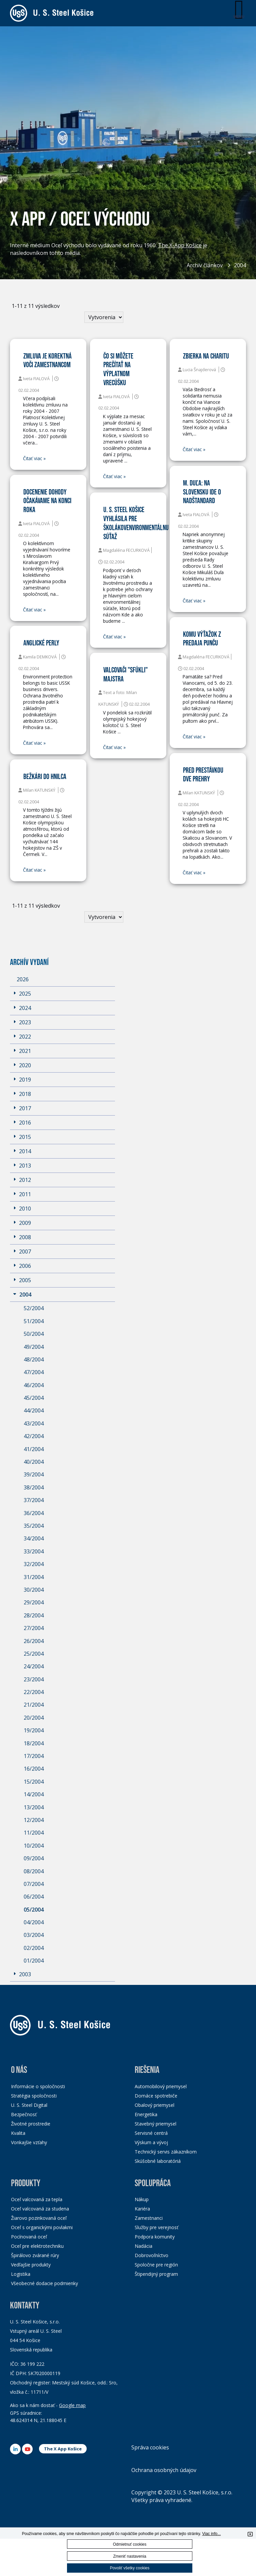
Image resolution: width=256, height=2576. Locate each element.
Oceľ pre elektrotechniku (37, 2246)
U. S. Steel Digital (29, 2105)
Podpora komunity (155, 2236)
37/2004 (34, 1500)
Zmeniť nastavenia (129, 2556)
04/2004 (34, 1922)
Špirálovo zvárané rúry (35, 2255)
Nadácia (143, 2246)
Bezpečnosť (24, 2114)
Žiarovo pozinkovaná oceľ (39, 2218)
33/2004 (34, 1551)
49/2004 (34, 1346)
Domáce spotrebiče (156, 2096)
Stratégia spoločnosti (34, 2096)
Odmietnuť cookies (130, 2544)
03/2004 (34, 1935)
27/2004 (34, 1628)
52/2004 (34, 1308)
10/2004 (34, 1845)
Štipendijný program (156, 2274)
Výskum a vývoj (151, 2142)
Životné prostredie (30, 2124)
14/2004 (34, 1794)
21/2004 (34, 1704)
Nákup (142, 2199)
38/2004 (34, 1487)
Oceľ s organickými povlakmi (42, 2227)
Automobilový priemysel (161, 2086)
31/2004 (34, 1577)
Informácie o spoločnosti (38, 2086)
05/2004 (34, 1909)
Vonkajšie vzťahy (29, 2142)
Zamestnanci (149, 2218)
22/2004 (34, 1692)
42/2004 (34, 1436)
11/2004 (34, 1832)
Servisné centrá (151, 2133)
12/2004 (34, 1820)
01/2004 (34, 1960)
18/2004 (34, 1743)
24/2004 (34, 1666)
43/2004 (34, 1423)
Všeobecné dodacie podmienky (44, 2283)
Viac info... (211, 2533)
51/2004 (34, 1321)
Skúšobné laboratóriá (158, 2161)
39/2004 (34, 1474)
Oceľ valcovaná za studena (40, 2208)
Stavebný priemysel (155, 2124)
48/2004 (34, 1359)
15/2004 (34, 1781)
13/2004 (34, 1807)
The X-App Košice (180, 247)
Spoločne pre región (156, 2264)
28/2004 (34, 1615)
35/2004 (34, 1525)
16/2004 (34, 1768)
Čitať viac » (34, 458)
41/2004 (34, 1449)
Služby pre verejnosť (156, 2227)
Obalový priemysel (154, 2105)
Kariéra (142, 2208)
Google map (72, 2405)
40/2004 (34, 1461)
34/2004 (34, 1538)
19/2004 (34, 1730)
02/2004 (34, 1948)
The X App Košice (63, 2449)
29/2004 (34, 1602)
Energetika (146, 2114)
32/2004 (34, 1564)
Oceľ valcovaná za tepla (36, 2199)
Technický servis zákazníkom (166, 2151)
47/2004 (34, 1372)
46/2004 (34, 1385)
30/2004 (34, 1589)
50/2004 (34, 1333)
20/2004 (34, 1717)
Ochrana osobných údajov (163, 2470)
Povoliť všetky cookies (130, 2568)
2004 (240, 265)
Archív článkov (205, 265)
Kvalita (18, 2133)
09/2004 (34, 1858)
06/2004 (34, 1896)
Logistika (20, 2274)
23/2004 (34, 1679)
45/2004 (34, 1397)
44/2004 (34, 1410)
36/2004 (34, 1513)
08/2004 (34, 1871)
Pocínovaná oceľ (29, 2236)
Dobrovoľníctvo (151, 2255)
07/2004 (34, 1884)
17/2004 (34, 1756)
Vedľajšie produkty (31, 2264)
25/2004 (34, 1653)
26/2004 (34, 1641)
